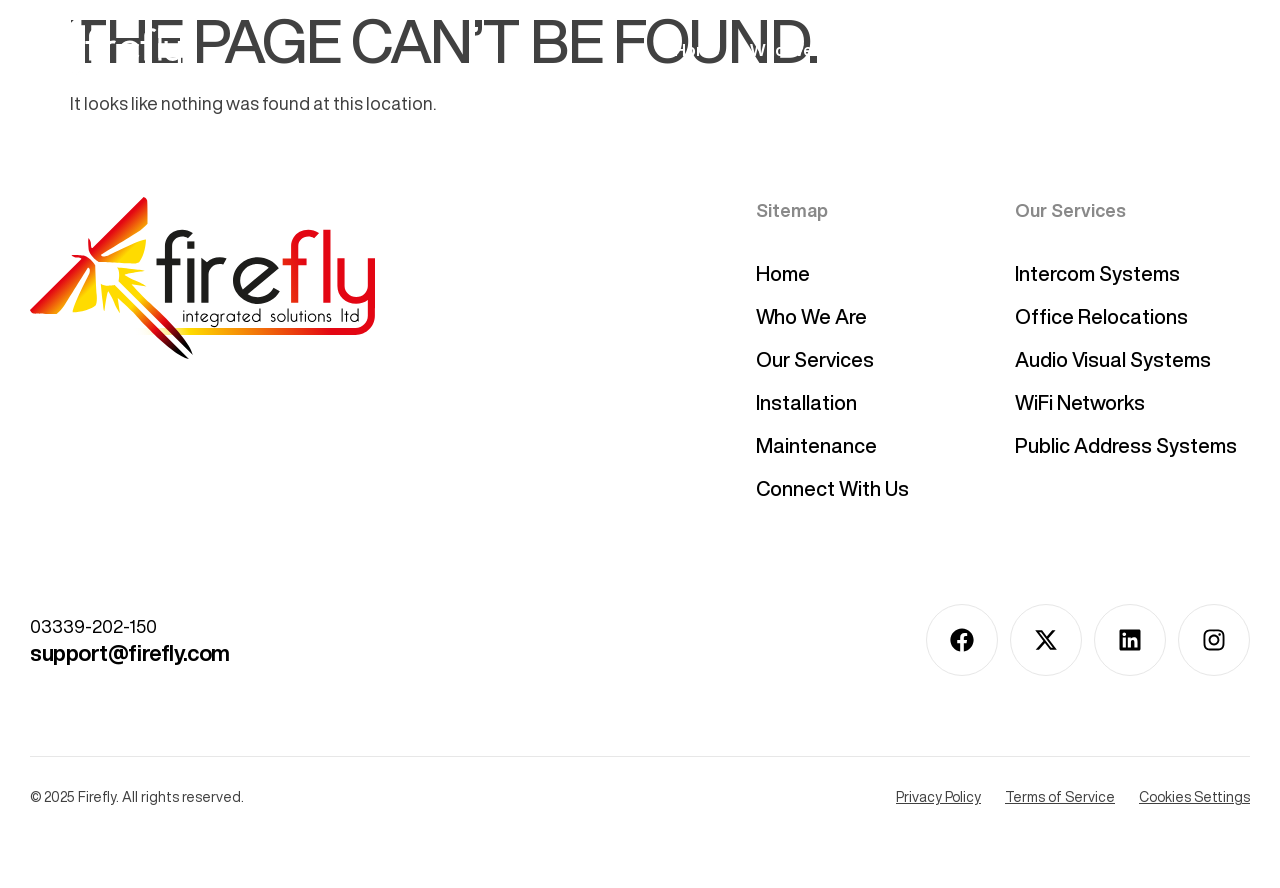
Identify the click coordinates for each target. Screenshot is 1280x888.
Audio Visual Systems (1113, 359)
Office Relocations (1101, 316)
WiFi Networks (1080, 402)
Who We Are (797, 50)
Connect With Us (1186, 50)
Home (697, 50)
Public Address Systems (1126, 445)
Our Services (924, 50)
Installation (1048, 50)
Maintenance (816, 445)
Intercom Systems (1097, 273)
